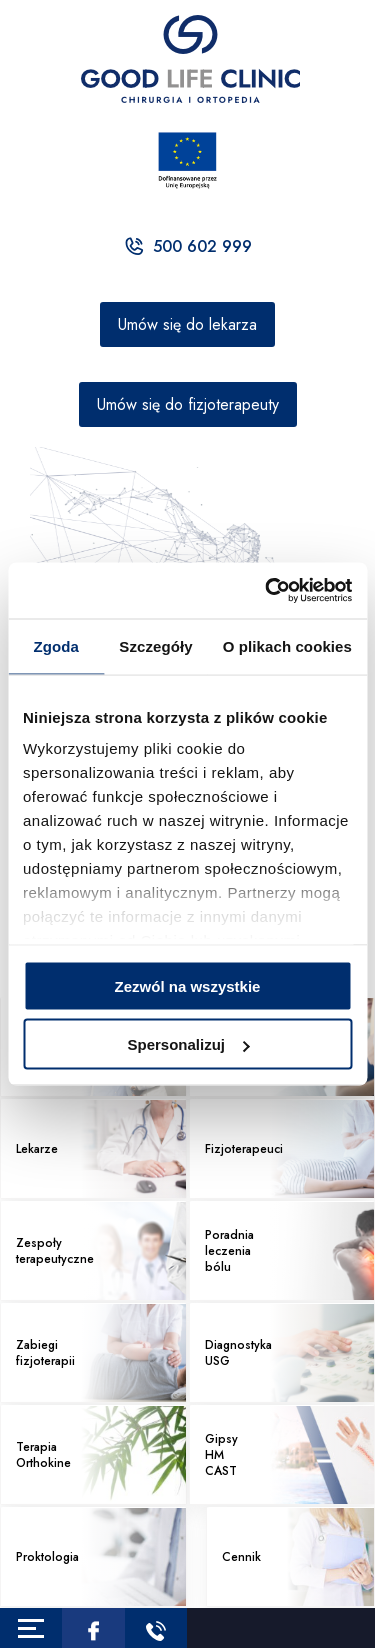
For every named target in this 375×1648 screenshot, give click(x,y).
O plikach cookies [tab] (287, 645)
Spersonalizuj (188, 1044)
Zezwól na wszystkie (188, 985)
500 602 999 (187, 246)
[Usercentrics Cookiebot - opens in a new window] (267, 591)
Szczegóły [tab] (155, 645)
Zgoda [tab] (56, 645)
